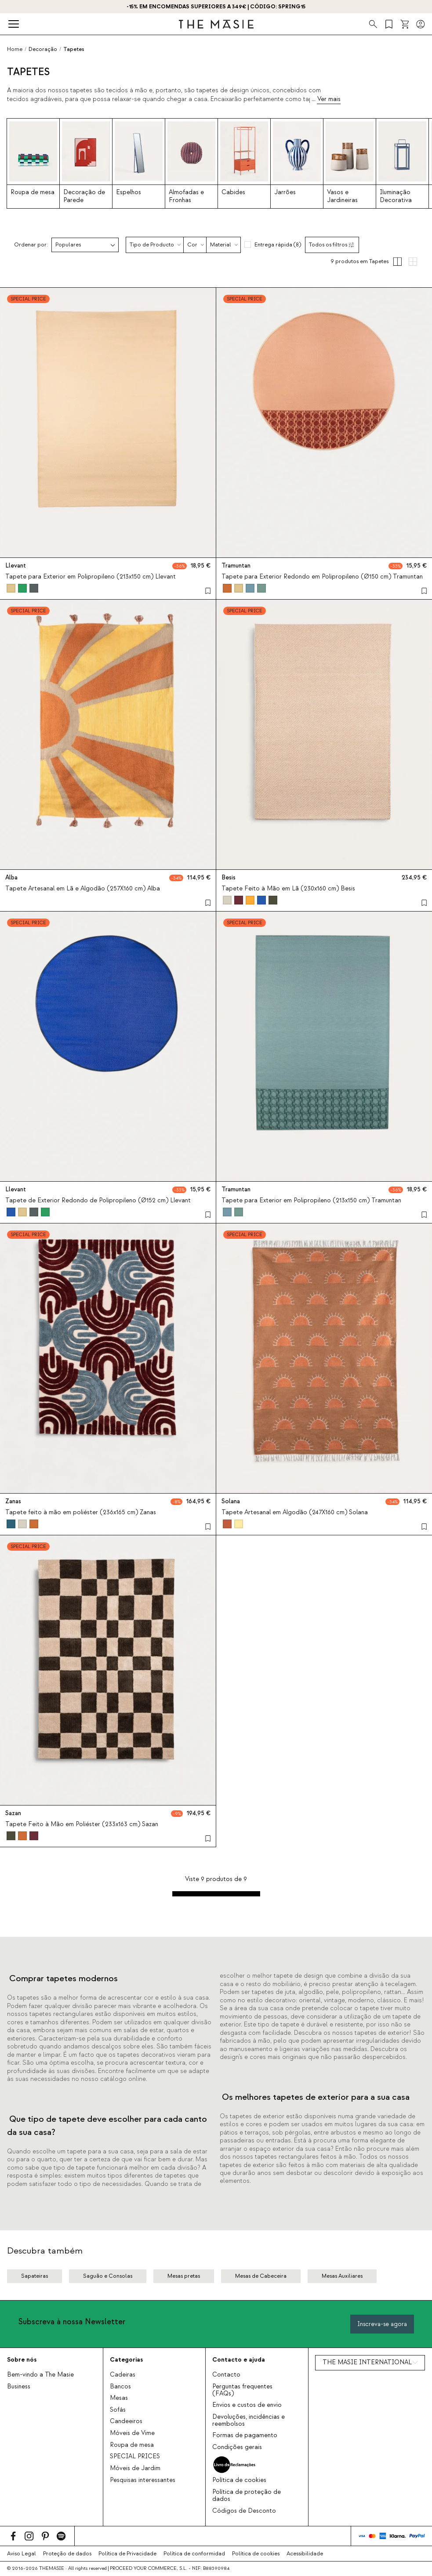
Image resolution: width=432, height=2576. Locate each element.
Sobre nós (21, 2359)
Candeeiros (126, 2421)
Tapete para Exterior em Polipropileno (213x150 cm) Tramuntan (311, 1201)
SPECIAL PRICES (135, 2456)
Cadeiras (122, 2375)
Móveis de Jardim (135, 2468)
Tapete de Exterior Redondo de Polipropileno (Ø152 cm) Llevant (98, 1201)
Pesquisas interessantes (142, 2480)
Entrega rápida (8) (277, 244)
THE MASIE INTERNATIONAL (367, 2362)
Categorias (126, 2359)
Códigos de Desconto (244, 2511)
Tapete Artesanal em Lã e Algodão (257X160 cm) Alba (82, 889)
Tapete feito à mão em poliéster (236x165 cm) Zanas (80, 1512)
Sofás (118, 2410)
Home (14, 49)
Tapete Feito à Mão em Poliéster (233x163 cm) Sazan (81, 1824)
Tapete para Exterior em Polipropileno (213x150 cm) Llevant (90, 577)
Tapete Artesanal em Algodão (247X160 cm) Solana (294, 1512)
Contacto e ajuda (238, 2359)
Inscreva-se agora (382, 2324)
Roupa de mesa (132, 2445)
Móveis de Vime (132, 2433)
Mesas (119, 2398)
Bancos (120, 2387)
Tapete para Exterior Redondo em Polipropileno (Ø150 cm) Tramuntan (322, 577)
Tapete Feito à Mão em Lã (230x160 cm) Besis (288, 889)
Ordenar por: (31, 245)
